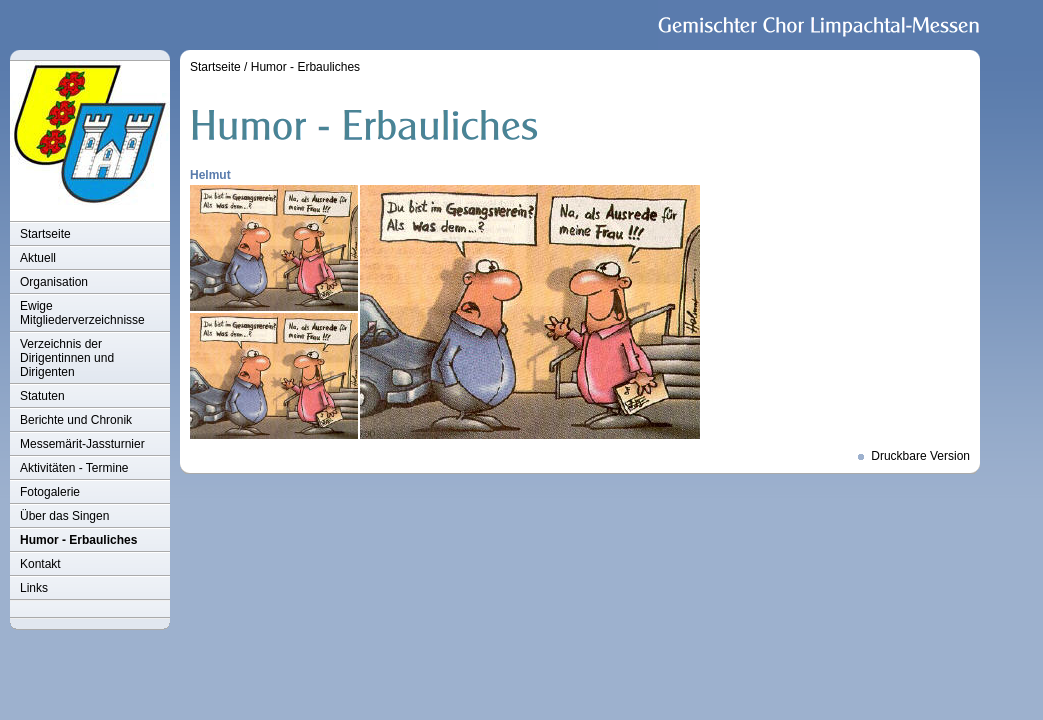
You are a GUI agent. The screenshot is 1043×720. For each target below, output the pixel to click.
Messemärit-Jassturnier (82, 444)
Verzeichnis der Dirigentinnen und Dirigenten (67, 358)
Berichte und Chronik (76, 420)
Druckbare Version (920, 456)
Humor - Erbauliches (78, 540)
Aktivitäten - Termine (74, 468)
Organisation (54, 282)
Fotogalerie (50, 492)
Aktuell (38, 258)
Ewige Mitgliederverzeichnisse (82, 313)
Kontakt (40, 564)
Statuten (42, 396)
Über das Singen (64, 516)
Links (34, 588)
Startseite (45, 234)
